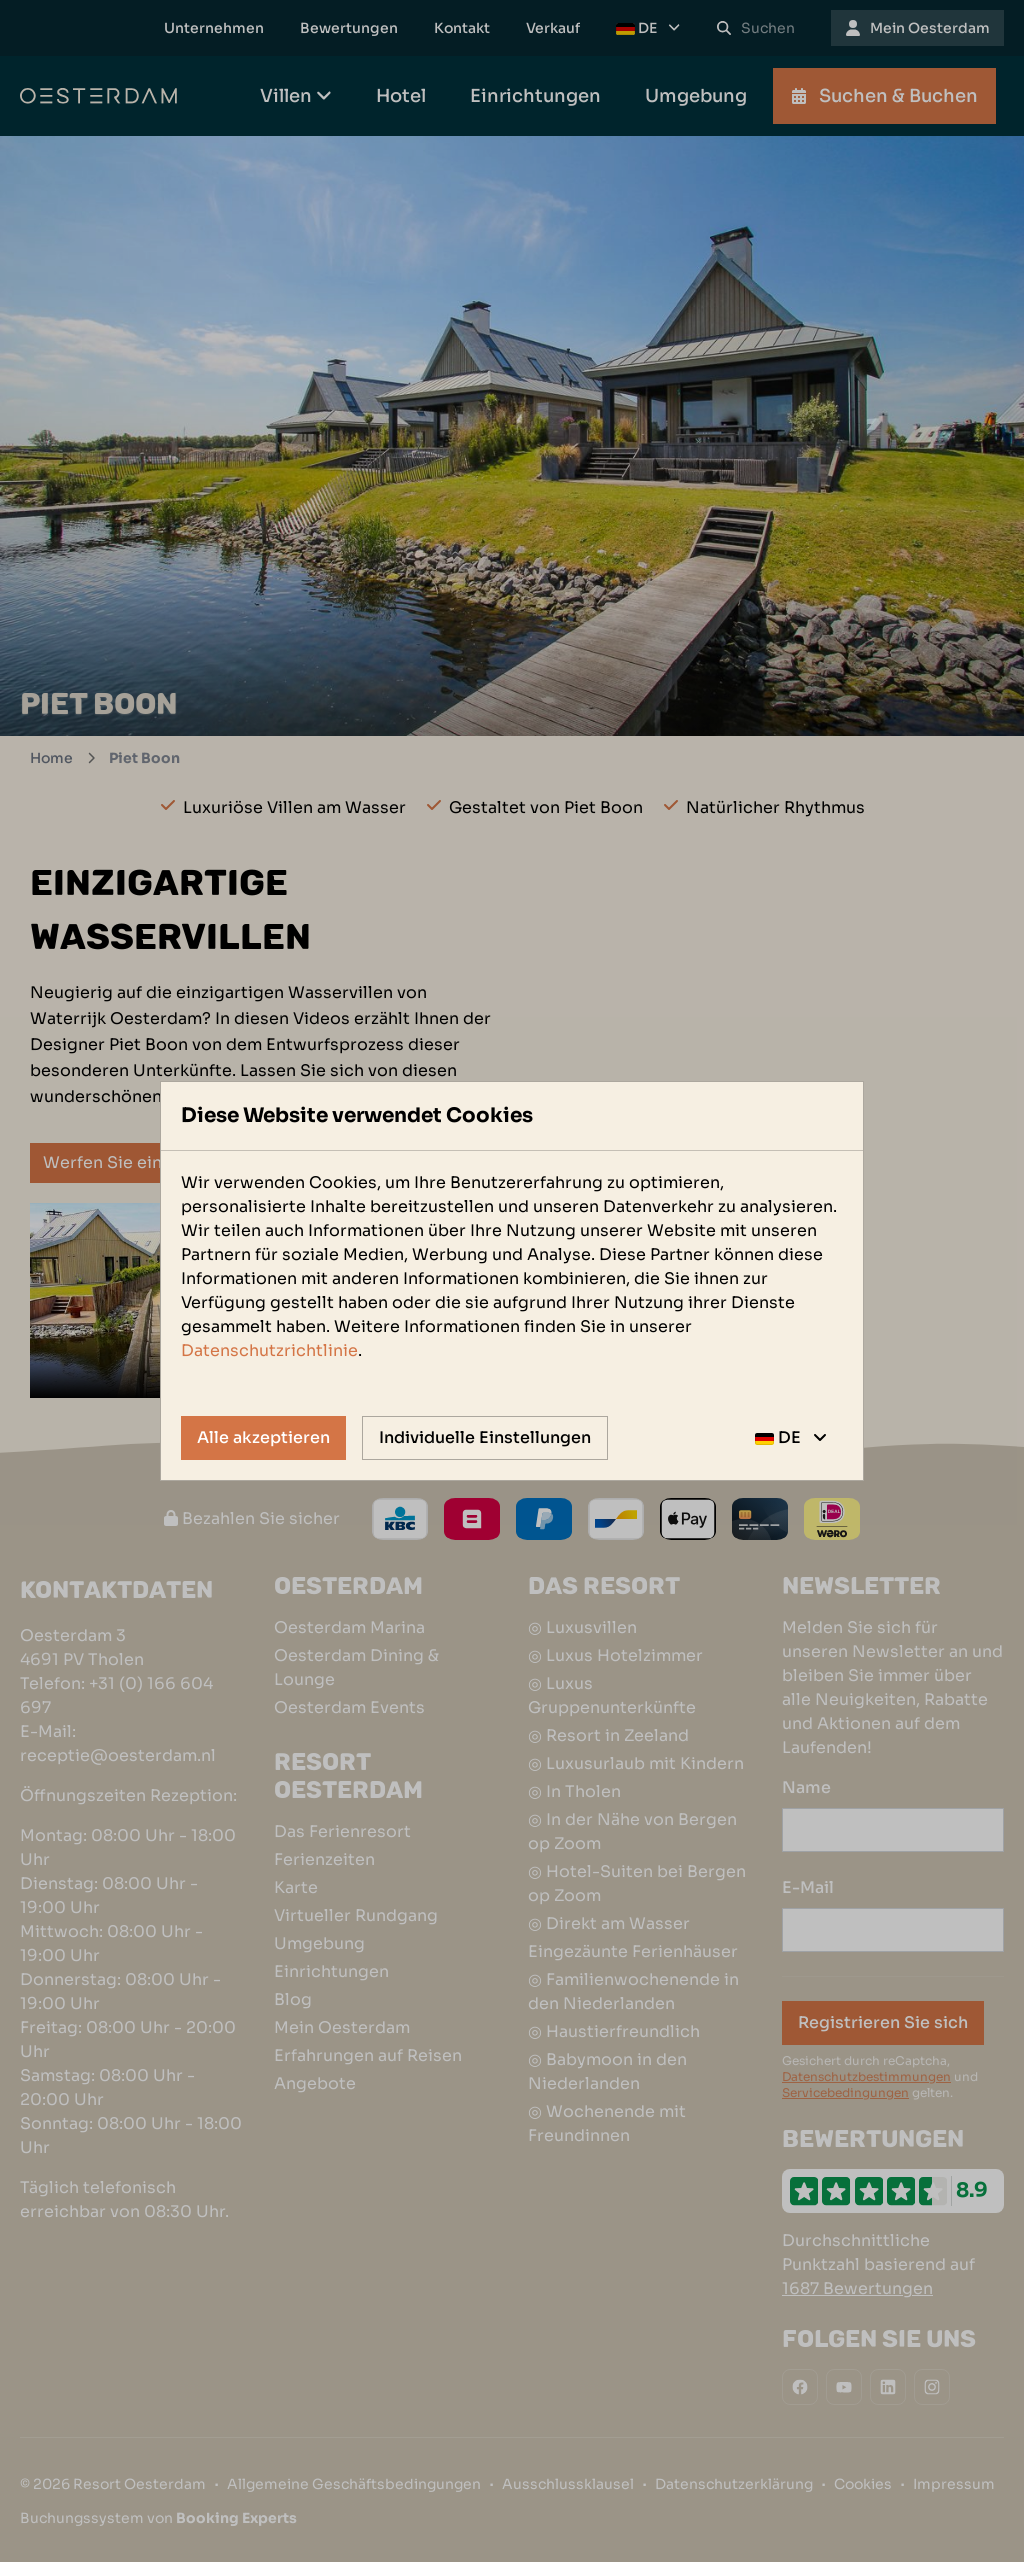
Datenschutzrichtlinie (269, 1350)
